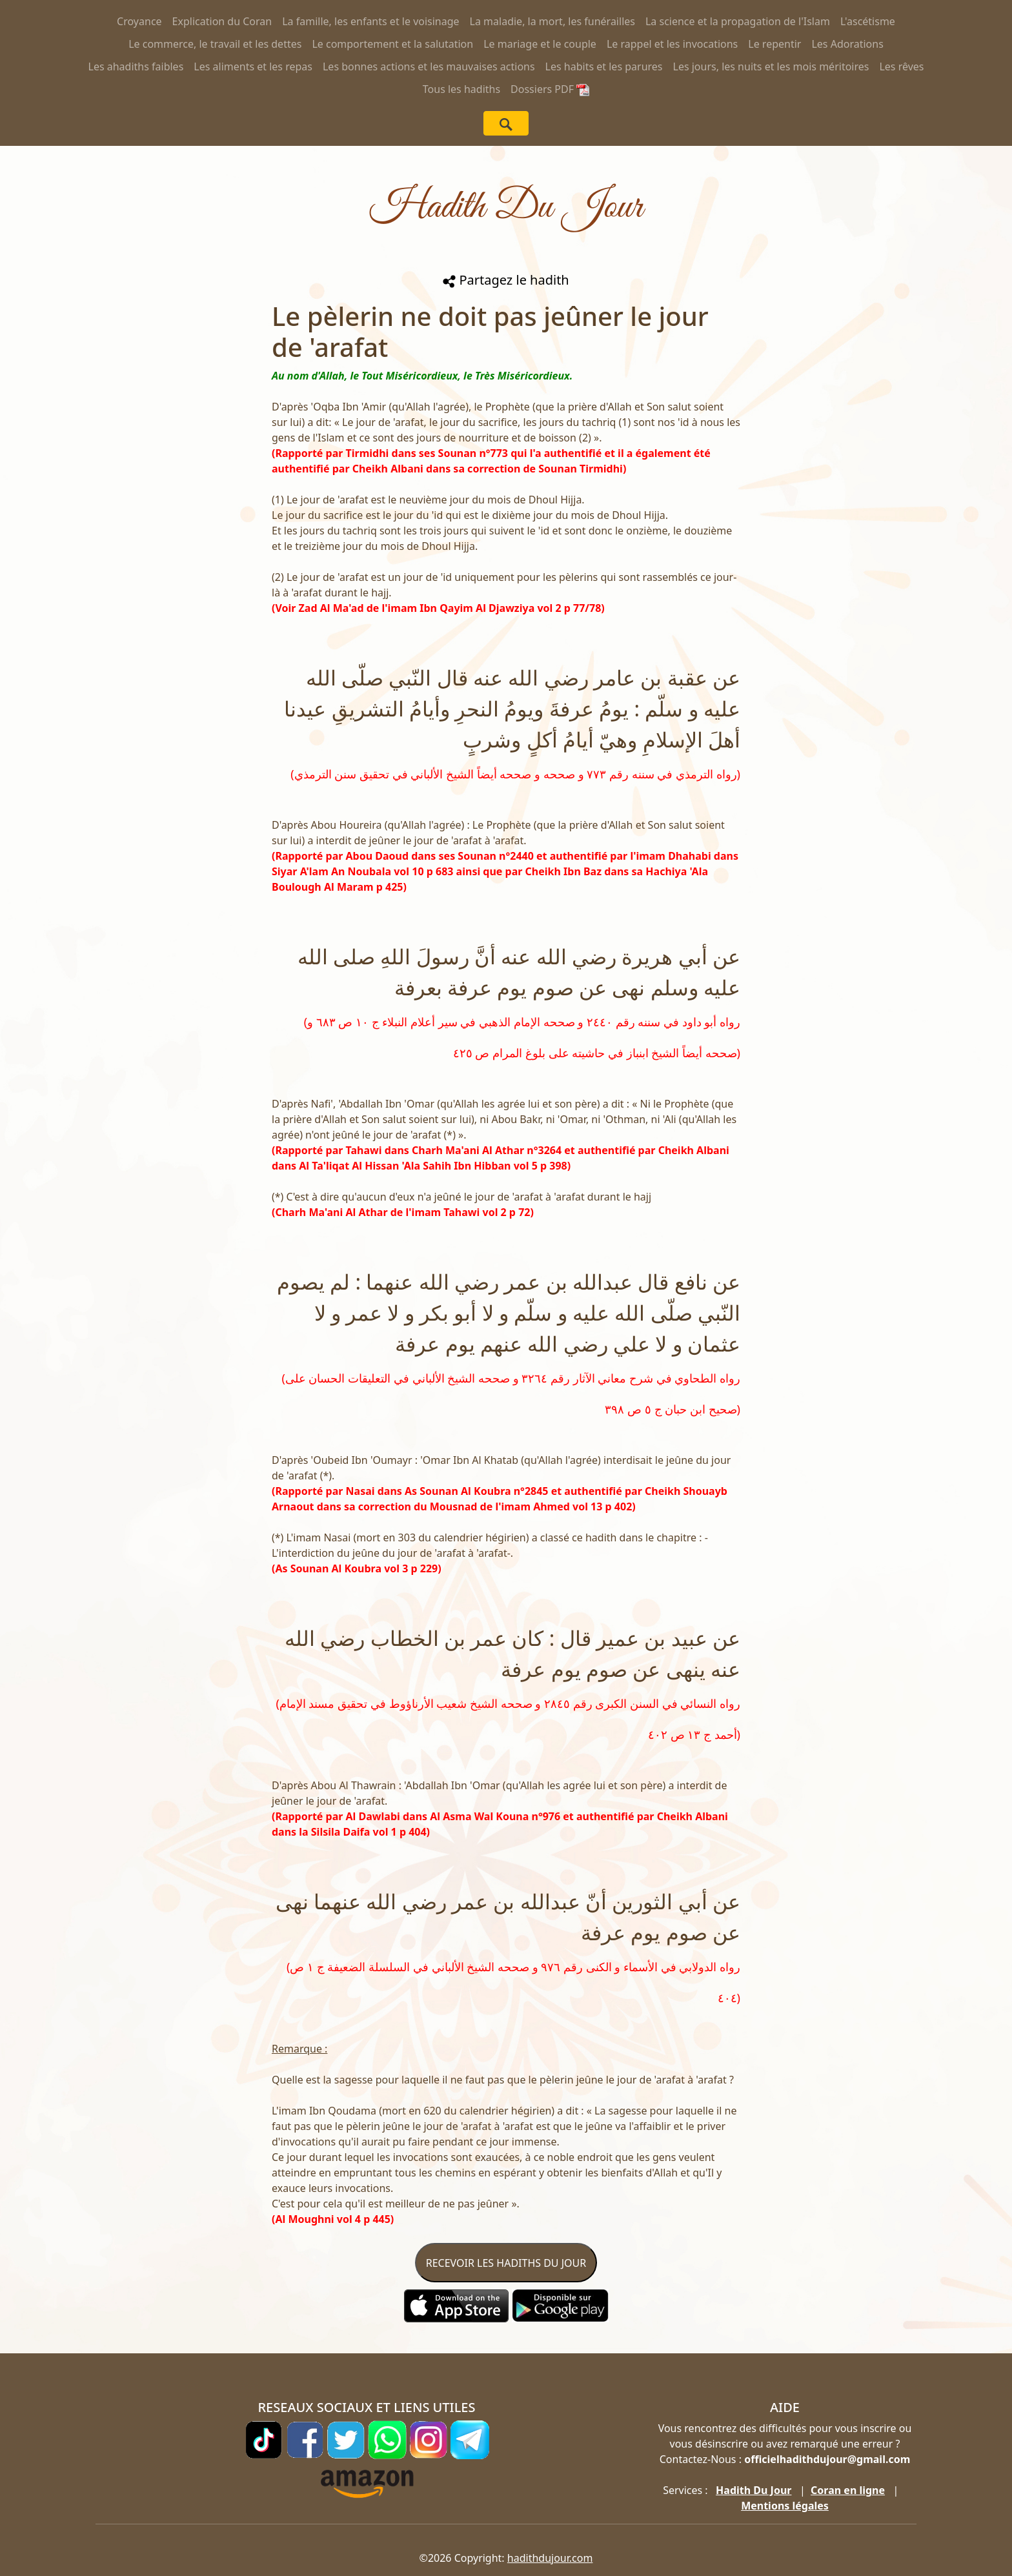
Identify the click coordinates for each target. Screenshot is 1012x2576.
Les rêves (901, 66)
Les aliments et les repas (253, 66)
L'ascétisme (867, 21)
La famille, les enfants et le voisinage (370, 21)
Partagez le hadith (506, 280)
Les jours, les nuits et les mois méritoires (771, 66)
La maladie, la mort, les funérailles (552, 21)
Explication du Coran (222, 21)
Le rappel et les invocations (672, 44)
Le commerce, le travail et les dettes (214, 44)
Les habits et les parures (604, 66)
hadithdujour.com (550, 2558)
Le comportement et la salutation (392, 44)
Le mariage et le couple (539, 44)
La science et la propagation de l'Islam (737, 21)
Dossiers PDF (550, 89)
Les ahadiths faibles (136, 66)
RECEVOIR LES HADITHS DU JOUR (506, 2263)
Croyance (139, 21)
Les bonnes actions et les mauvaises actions (429, 66)
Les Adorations (847, 44)
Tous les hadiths (461, 89)
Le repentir (774, 44)
